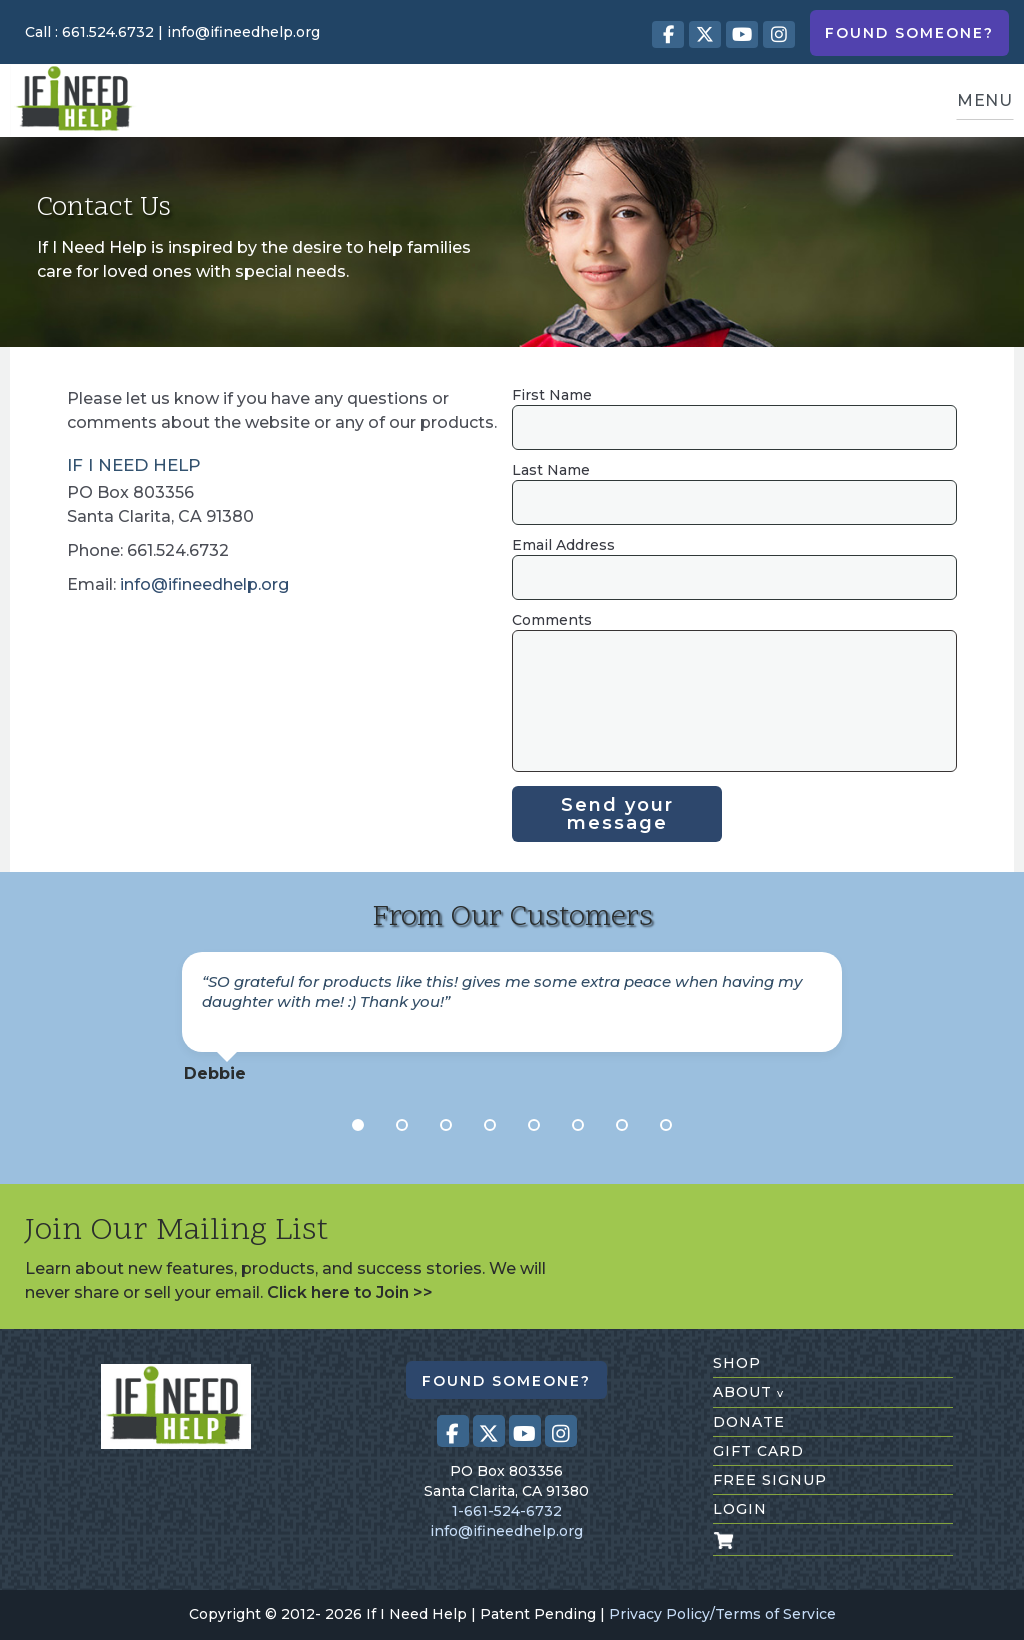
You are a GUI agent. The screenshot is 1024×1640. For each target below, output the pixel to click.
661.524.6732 (108, 32)
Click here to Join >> (350, 1292)
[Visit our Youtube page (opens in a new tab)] (742, 34)
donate (749, 1422)
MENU (985, 100)
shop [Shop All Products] (737, 1363)
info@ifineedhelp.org (243, 32)
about (748, 1392)
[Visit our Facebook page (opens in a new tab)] (668, 34)
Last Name (551, 470)
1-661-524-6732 (507, 1511)
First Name (552, 395)
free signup (770, 1480)
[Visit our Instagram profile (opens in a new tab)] (779, 34)
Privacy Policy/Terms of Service (722, 1614)
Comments (552, 620)
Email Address (563, 545)
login (740, 1509)
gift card (758, 1451)
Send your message (617, 814)
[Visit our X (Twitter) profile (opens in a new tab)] (705, 34)
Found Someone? (909, 33)
